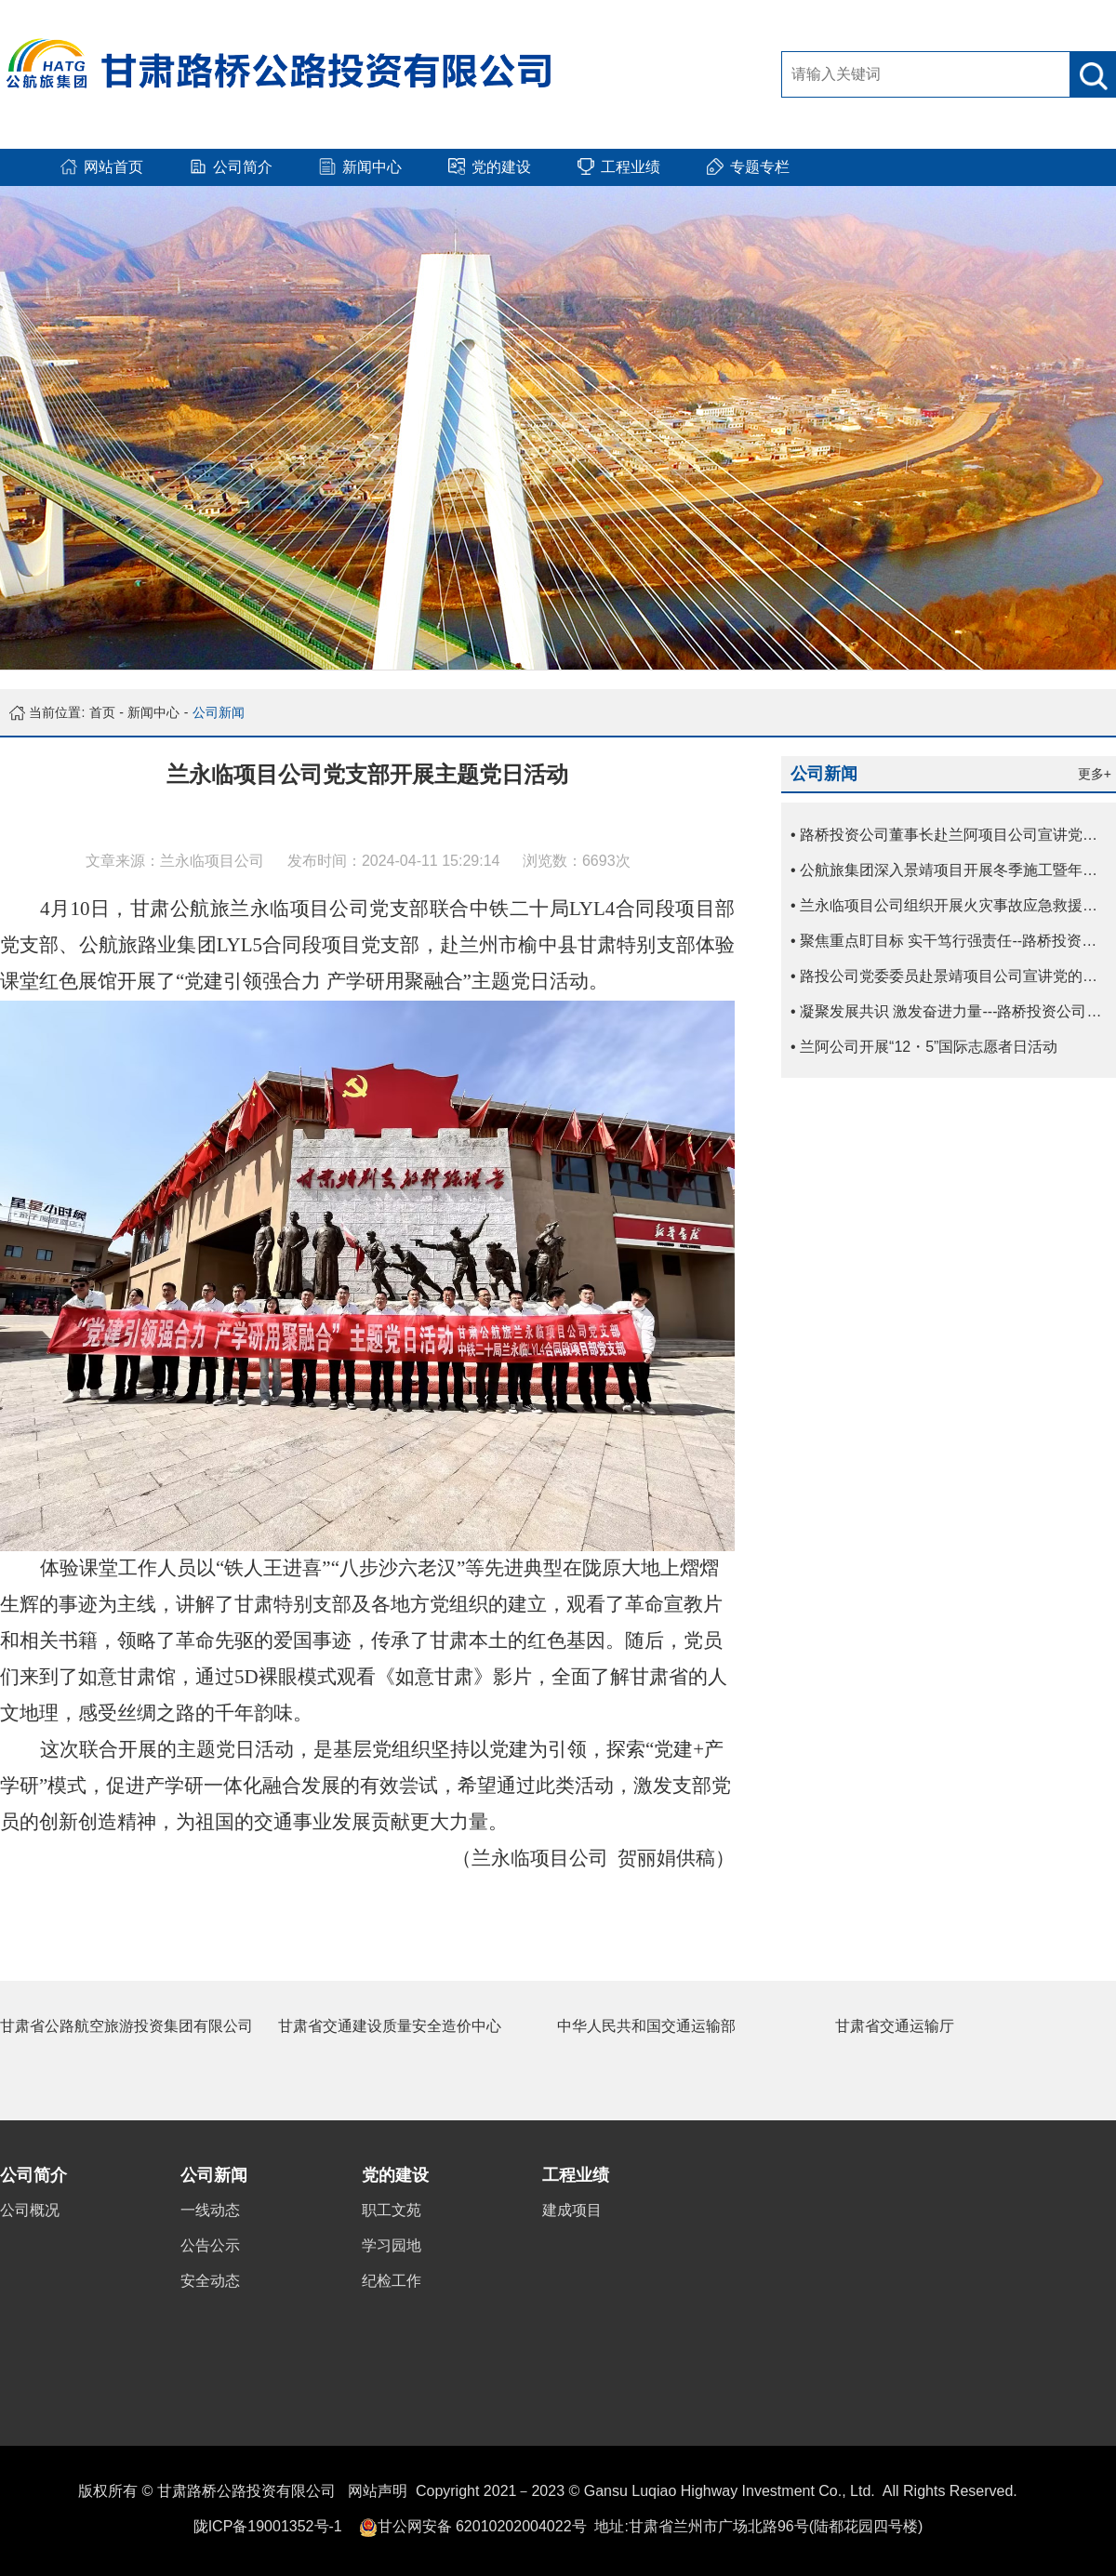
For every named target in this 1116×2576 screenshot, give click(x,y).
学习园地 (391, 2245)
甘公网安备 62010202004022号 (482, 2526)
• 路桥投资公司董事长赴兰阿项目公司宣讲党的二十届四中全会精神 (953, 835)
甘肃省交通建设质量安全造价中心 (389, 2026)
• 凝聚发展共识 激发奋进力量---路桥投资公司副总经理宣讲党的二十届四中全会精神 (953, 1011)
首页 (102, 712)
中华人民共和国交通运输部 (646, 2026)
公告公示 (210, 2245)
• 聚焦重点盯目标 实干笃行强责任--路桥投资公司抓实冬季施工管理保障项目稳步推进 (953, 941)
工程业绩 (575, 2175)
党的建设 (395, 2175)
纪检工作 (391, 2281)
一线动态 (210, 2210)
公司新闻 (219, 712)
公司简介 (33, 2175)
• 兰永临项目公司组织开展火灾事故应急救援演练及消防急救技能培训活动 (953, 905)
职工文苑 (391, 2210)
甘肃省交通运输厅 (894, 2026)
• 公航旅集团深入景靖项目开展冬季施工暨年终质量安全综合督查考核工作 (953, 870)
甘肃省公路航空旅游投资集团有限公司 (126, 2026)
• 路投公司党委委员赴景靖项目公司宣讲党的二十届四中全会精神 (953, 976)
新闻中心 (153, 712)
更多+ (1094, 773)
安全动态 (210, 2281)
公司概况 (30, 2210)
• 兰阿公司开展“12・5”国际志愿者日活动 (923, 1047)
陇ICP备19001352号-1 (267, 2526)
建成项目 (572, 2210)
